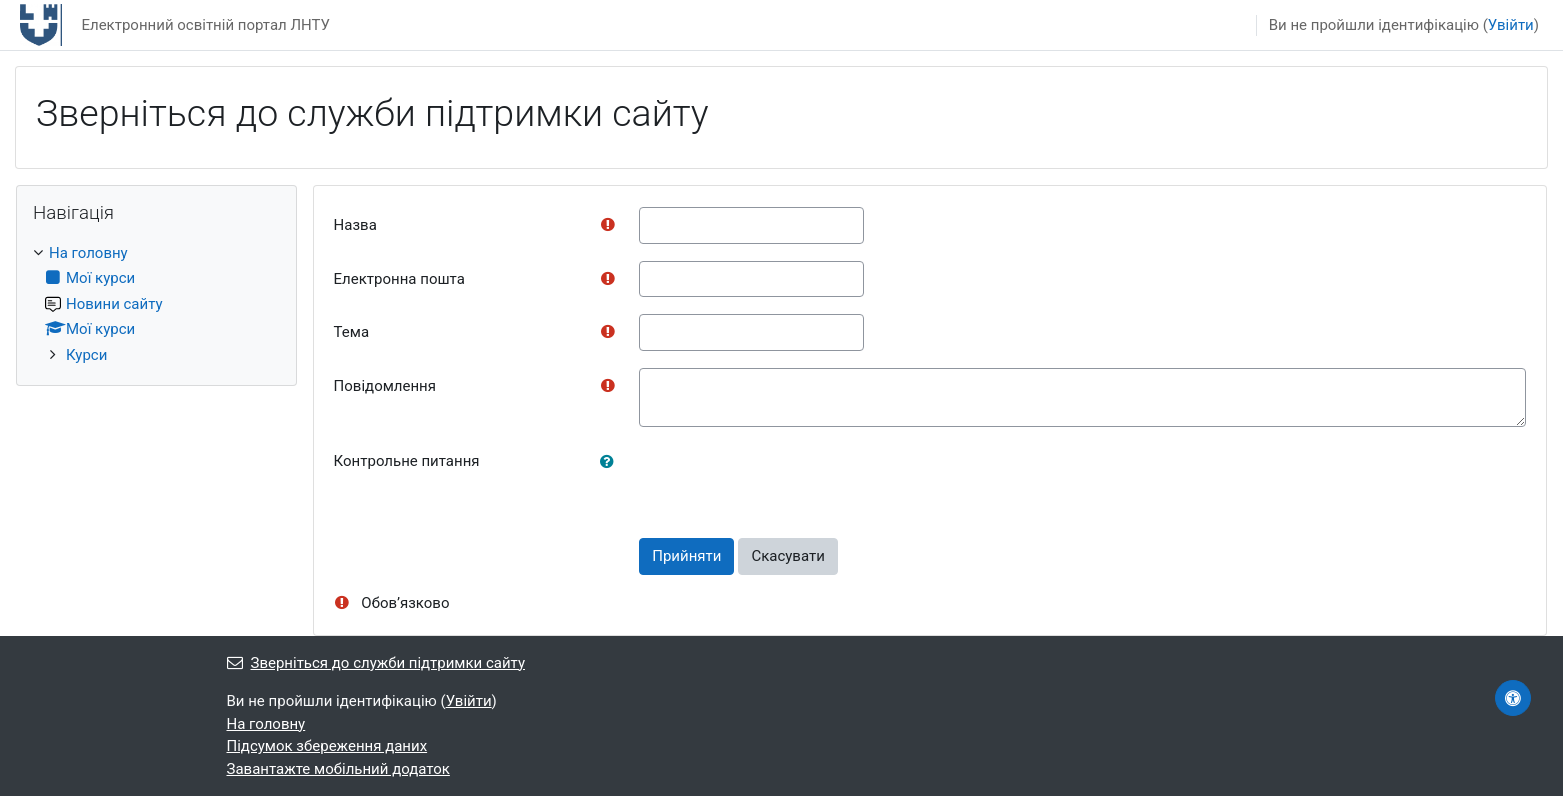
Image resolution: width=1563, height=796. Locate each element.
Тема (351, 332)
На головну (88, 253)
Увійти (1511, 25)
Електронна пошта (399, 279)
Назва (355, 225)
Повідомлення (385, 386)
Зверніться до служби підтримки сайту (376, 663)
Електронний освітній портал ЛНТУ (205, 25)
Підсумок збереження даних (327, 746)
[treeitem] (156, 304)
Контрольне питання (407, 461)
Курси (86, 355)
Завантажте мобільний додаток (338, 769)
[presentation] (791, 482)
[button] (611, 462)
